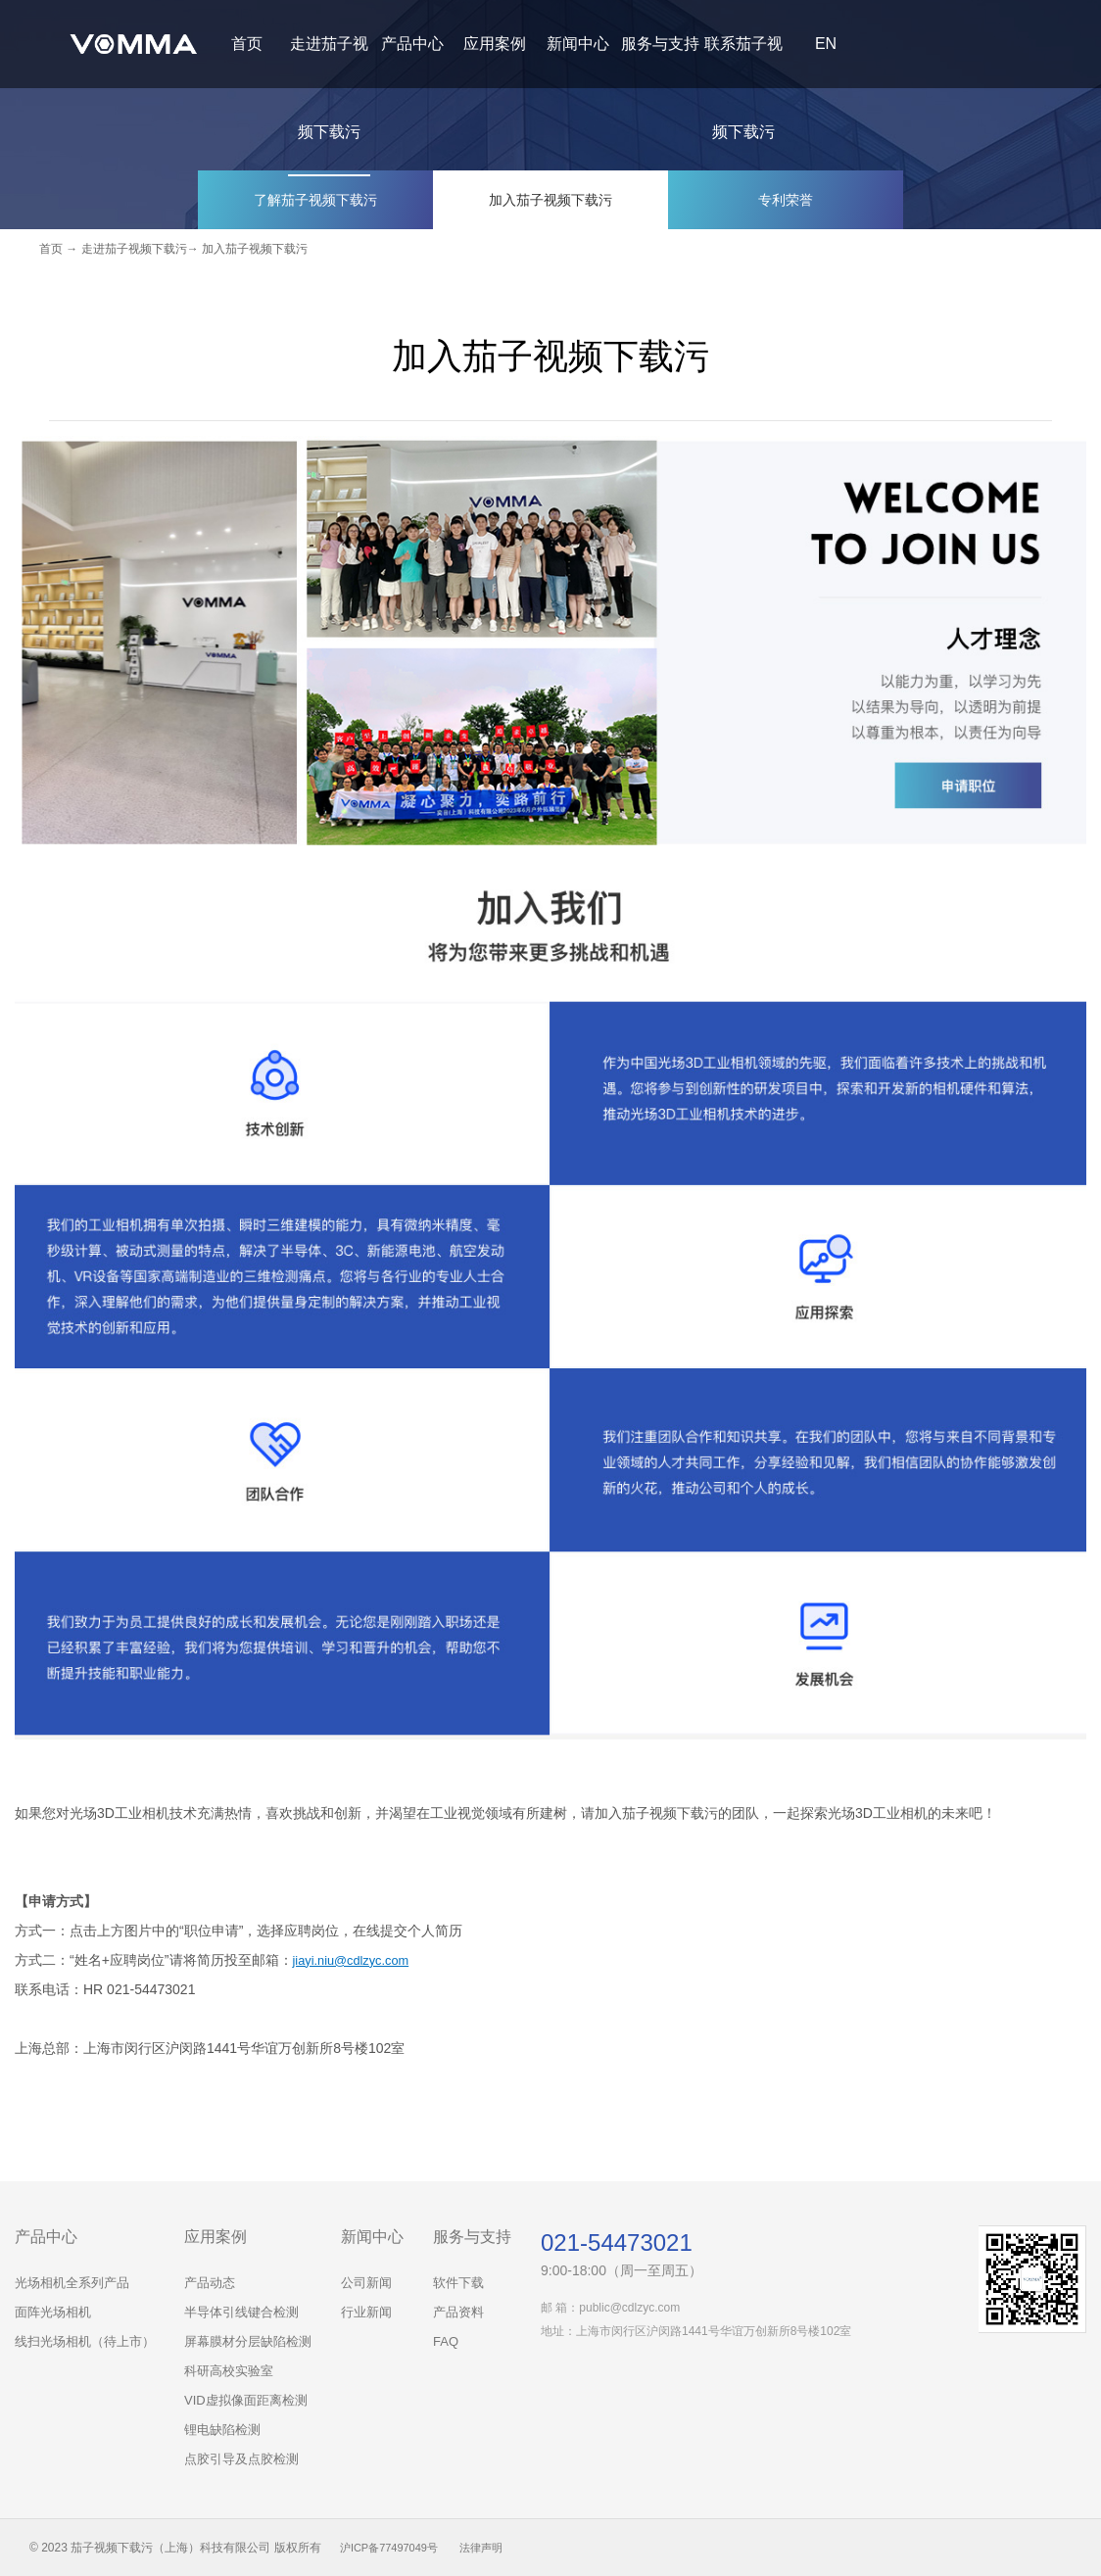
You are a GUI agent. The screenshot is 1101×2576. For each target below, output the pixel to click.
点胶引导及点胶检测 (241, 2459)
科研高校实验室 (228, 2370)
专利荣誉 (785, 199)
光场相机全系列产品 (72, 2282)
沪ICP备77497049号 (393, 2547)
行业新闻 (366, 2312)
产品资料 (458, 2312)
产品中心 (412, 43)
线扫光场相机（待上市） (85, 2341)
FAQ (445, 2341)
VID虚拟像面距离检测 (246, 2400)
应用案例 (494, 43)
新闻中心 (578, 43)
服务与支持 (660, 43)
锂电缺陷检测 (222, 2429)
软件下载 (458, 2282)
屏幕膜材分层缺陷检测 (247, 2341)
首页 (247, 43)
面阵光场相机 (53, 2312)
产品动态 (209, 2282)
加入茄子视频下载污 (550, 199)
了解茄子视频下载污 (315, 199)
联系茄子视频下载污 (743, 87)
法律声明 (491, 2547)
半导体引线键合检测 (241, 2312)
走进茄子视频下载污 (329, 87)
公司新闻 (366, 2282)
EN (826, 43)
